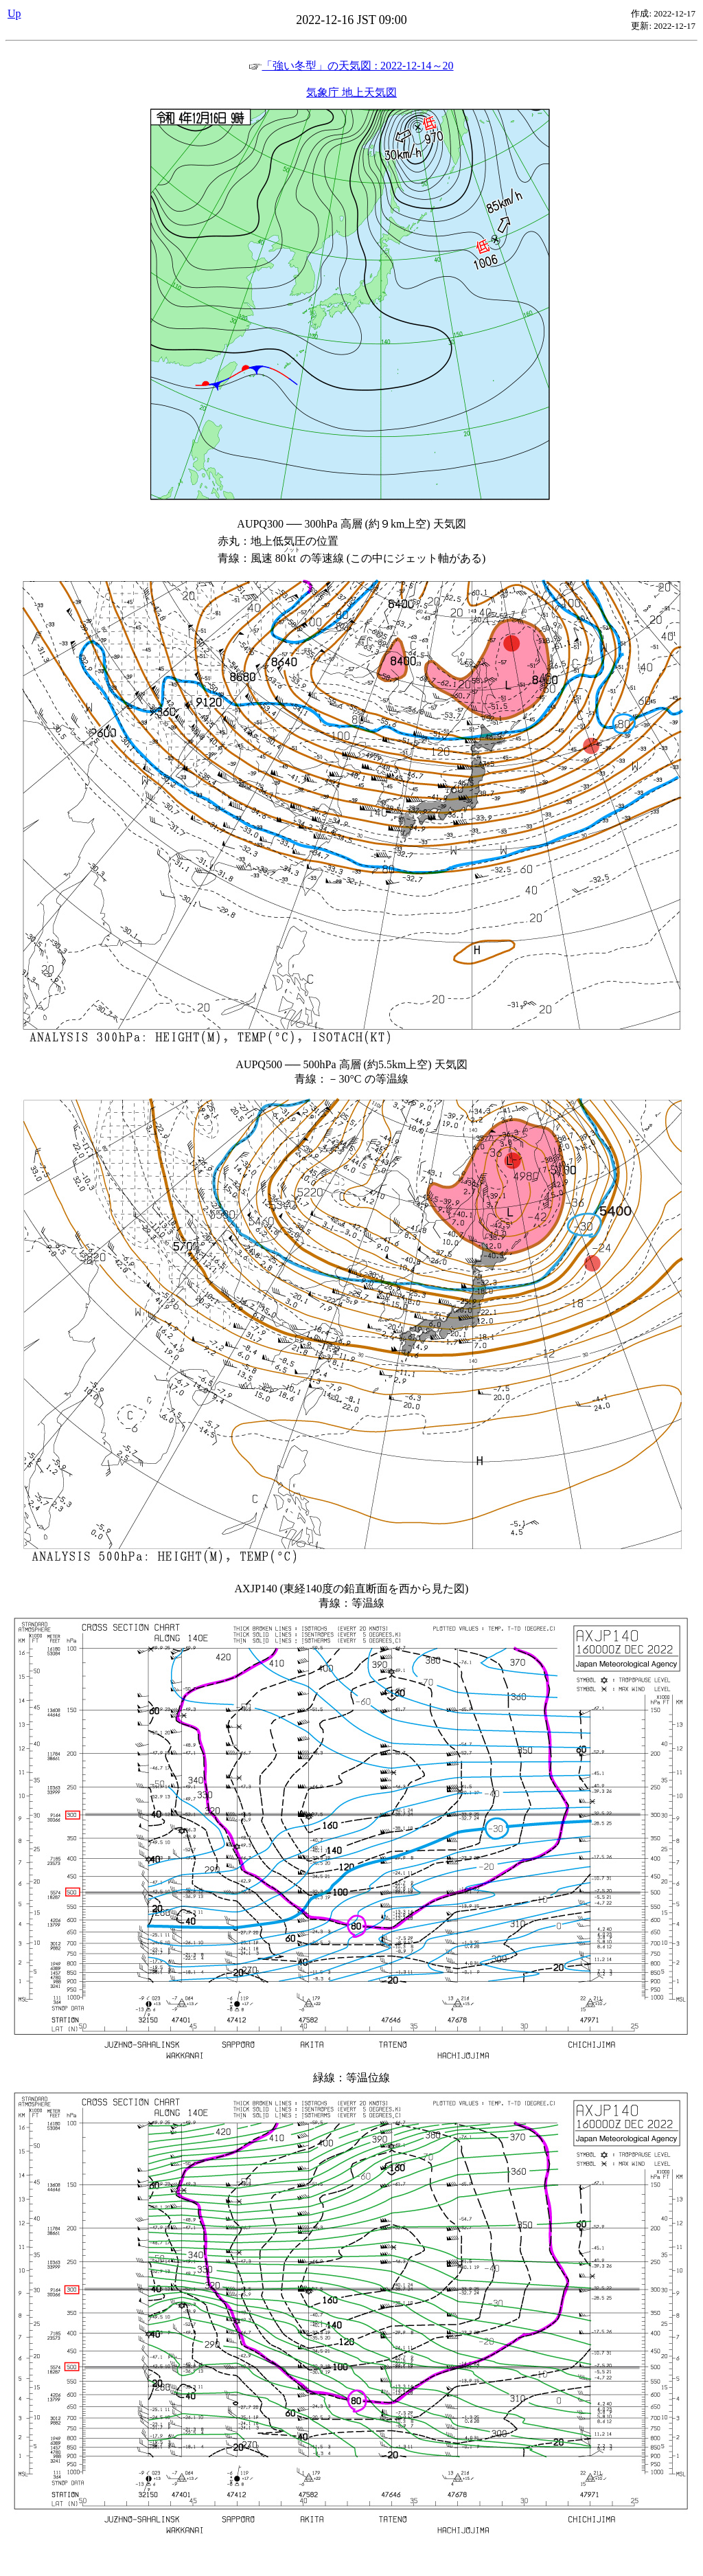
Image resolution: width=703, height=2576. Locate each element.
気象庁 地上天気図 (351, 92)
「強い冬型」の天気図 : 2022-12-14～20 (351, 65)
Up (14, 13)
